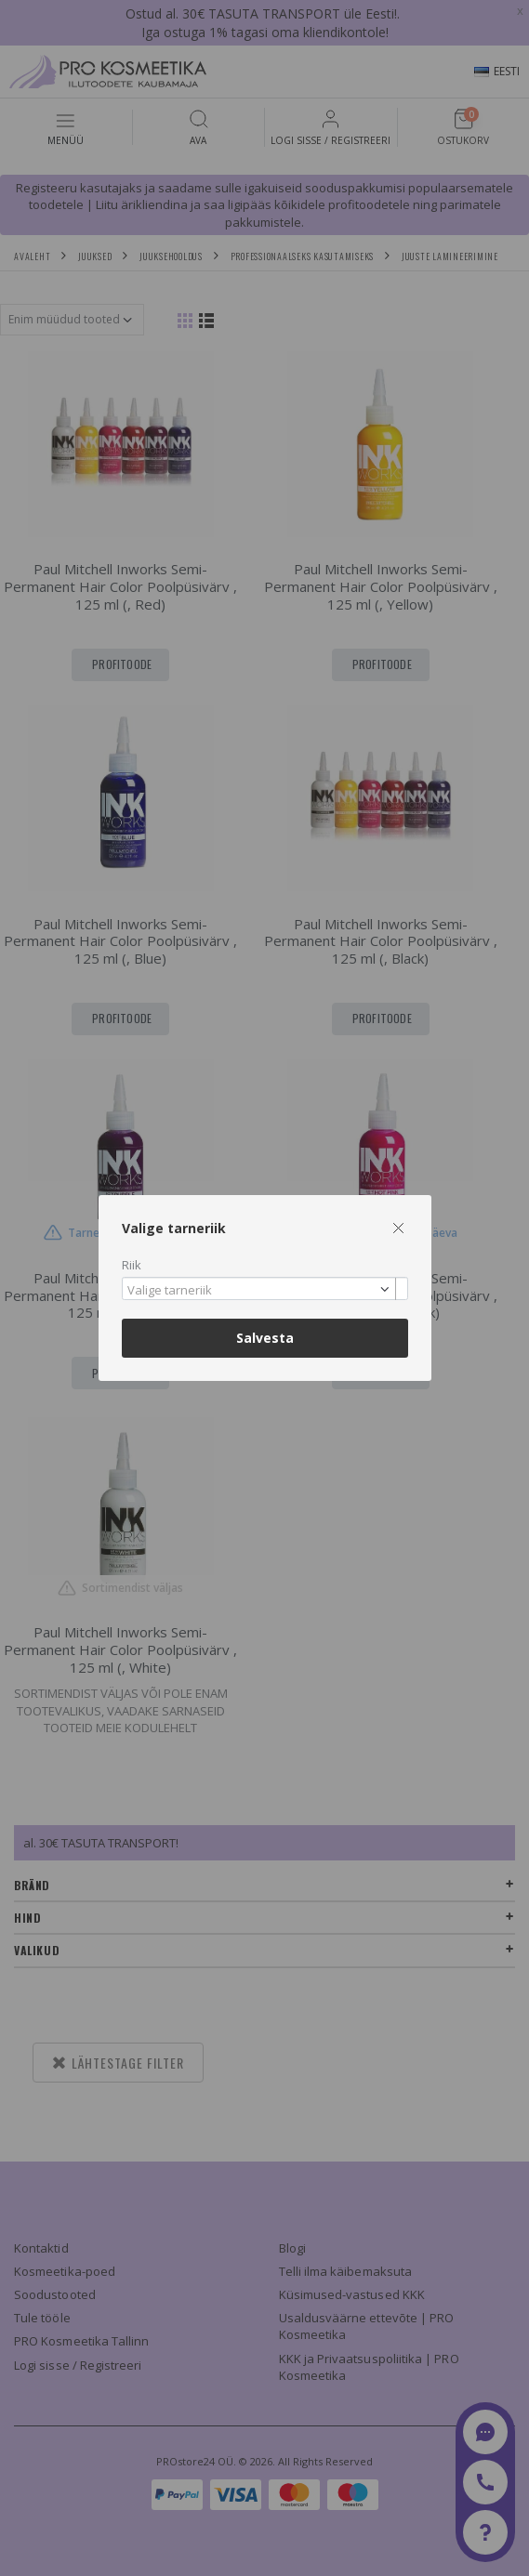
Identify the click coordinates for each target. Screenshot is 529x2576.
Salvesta (265, 1338)
